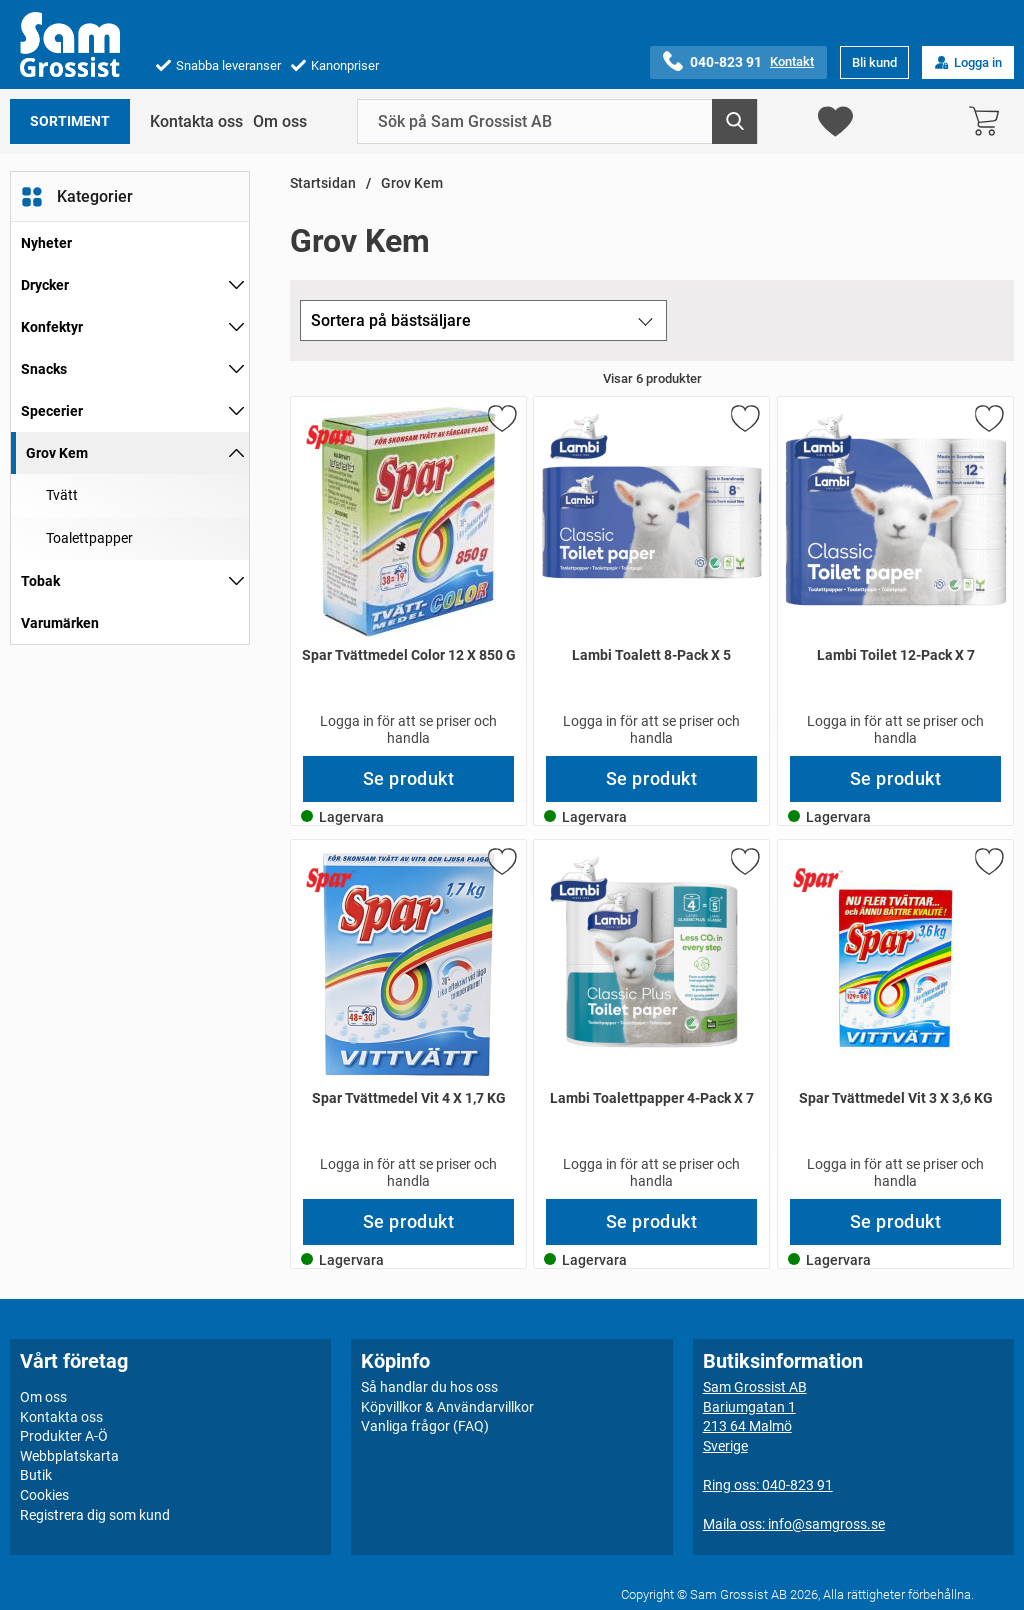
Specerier (52, 411)
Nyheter (46, 243)
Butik (36, 1475)
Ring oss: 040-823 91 (768, 1485)
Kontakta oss (196, 121)
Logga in (968, 62)
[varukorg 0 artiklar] (989, 121)
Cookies (44, 1495)
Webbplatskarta (69, 1456)
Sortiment (70, 121)
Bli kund (874, 62)
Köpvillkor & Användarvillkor (447, 1406)
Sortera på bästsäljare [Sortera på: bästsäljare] (391, 320)
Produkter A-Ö (64, 1436)
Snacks (44, 369)
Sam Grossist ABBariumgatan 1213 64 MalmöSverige (755, 1416)
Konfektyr (52, 327)
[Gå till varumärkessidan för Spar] (331, 437)
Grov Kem (57, 453)
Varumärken (60, 623)
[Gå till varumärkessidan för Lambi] (579, 437)
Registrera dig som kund (95, 1514)
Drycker (45, 285)
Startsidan (323, 183)
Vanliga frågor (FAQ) (425, 1426)
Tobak (40, 581)
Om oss (280, 121)
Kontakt (792, 61)
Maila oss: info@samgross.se (794, 1524)
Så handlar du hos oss (429, 1387)
